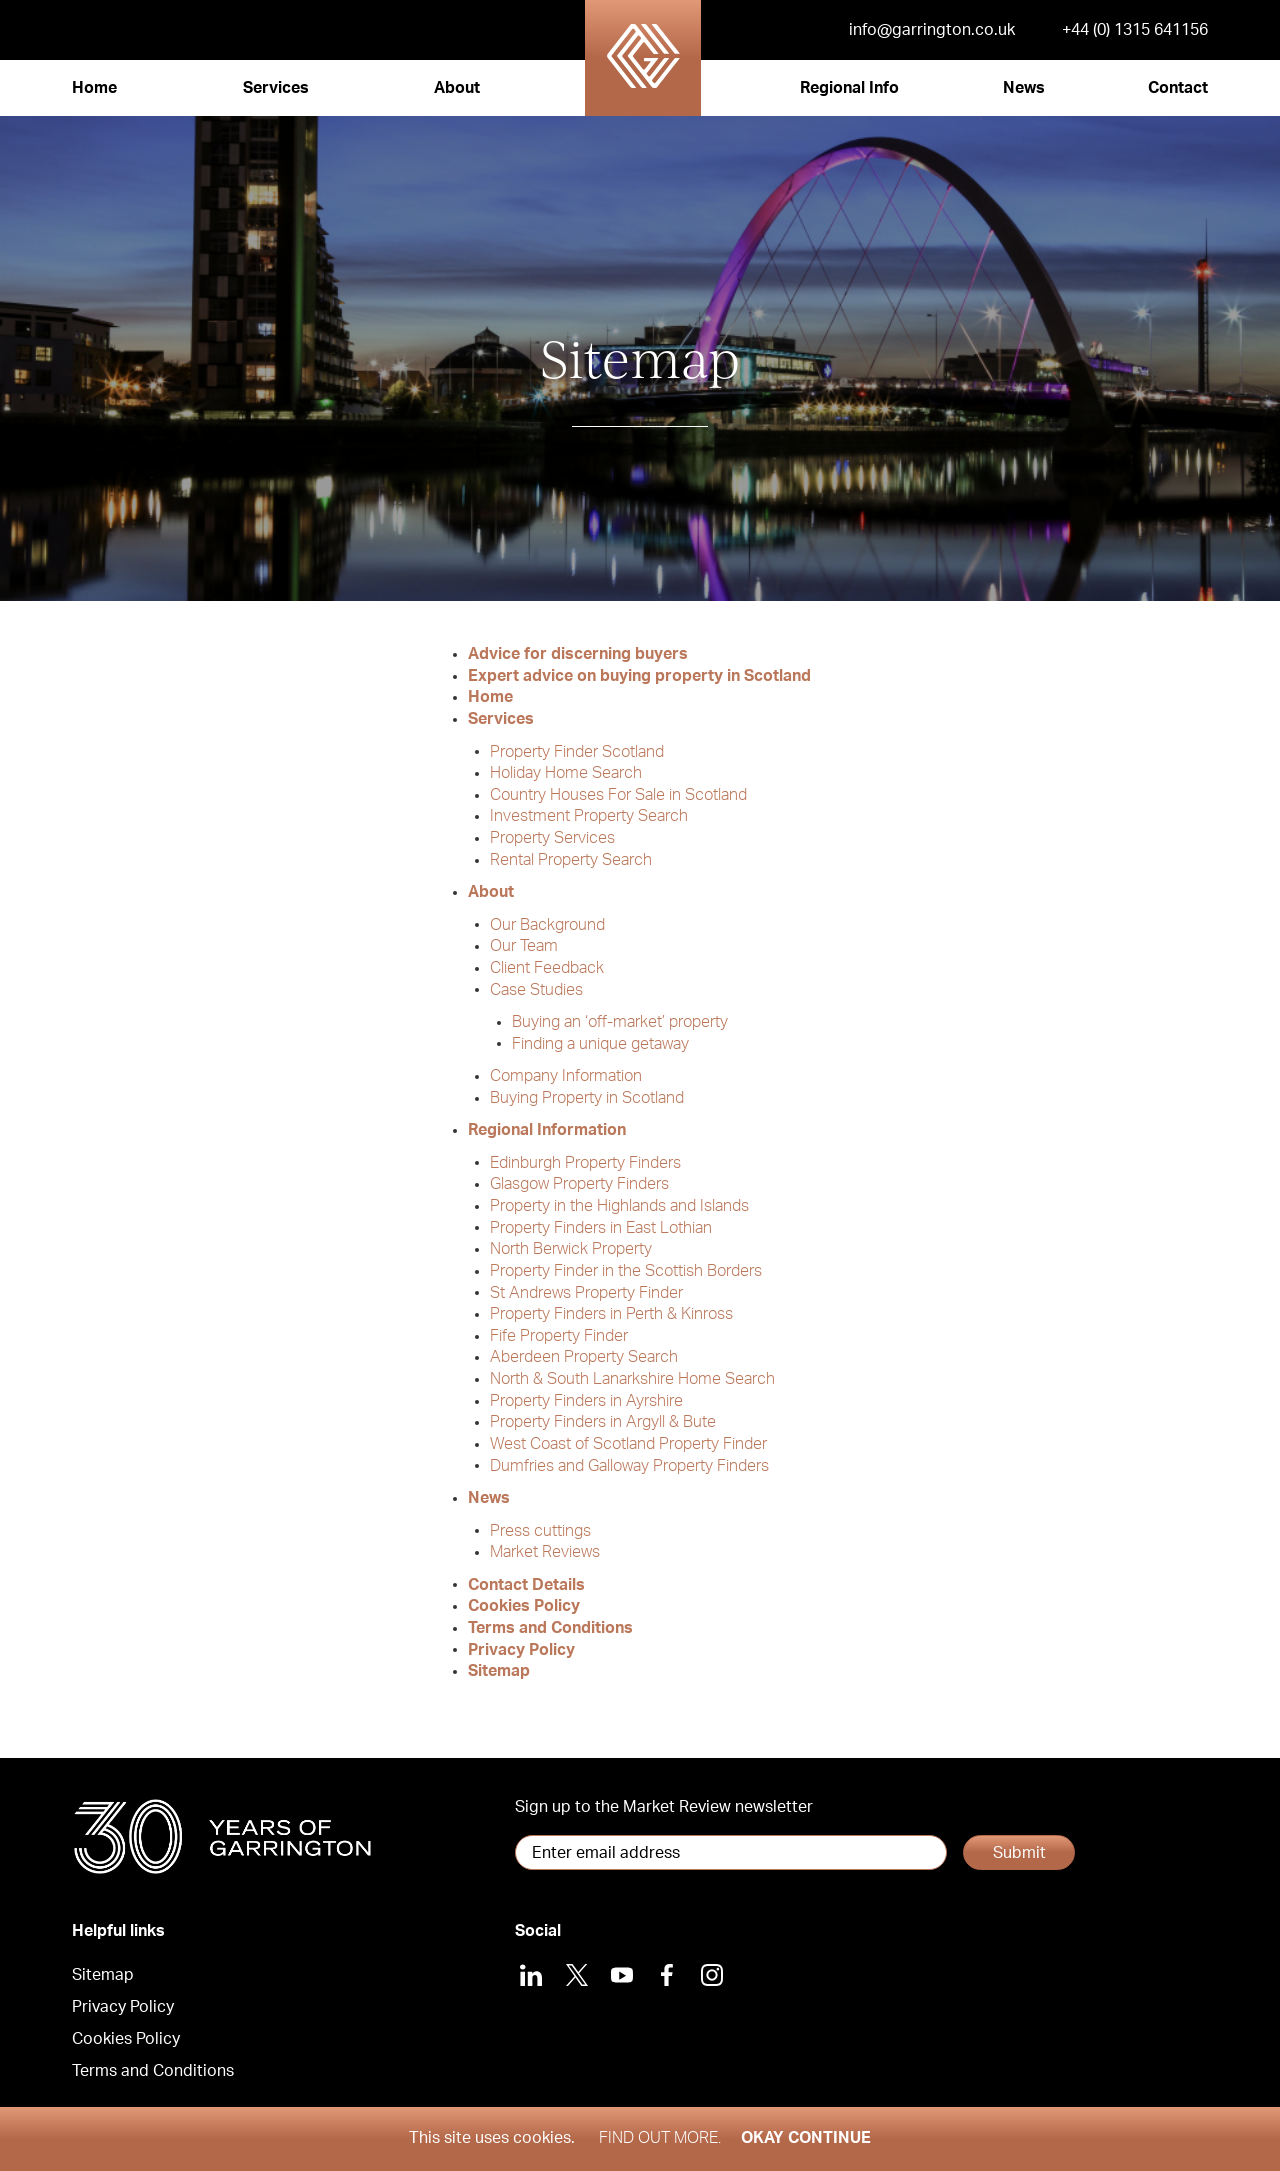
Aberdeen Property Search (584, 1357)
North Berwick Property (571, 1249)
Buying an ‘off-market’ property (620, 1022)
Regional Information (547, 1130)
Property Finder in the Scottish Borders (626, 1271)
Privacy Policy (521, 1649)
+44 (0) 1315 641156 (1135, 30)
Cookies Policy (524, 1606)
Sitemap (499, 1671)
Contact (1178, 88)
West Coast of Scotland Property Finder (628, 1444)
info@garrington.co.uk (932, 30)
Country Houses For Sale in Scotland (618, 795)
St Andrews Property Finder (586, 1292)
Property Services (552, 838)
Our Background (547, 924)
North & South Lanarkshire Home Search (632, 1379)
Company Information (566, 1076)
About (457, 88)
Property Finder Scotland (577, 751)
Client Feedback (547, 968)
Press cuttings (540, 1530)
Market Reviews (545, 1552)
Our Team (524, 946)
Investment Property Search (589, 816)
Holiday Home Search (566, 773)
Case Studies (536, 989)
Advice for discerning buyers (578, 654)
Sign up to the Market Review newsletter (664, 1807)
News (1024, 88)
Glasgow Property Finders (579, 1184)
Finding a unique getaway (600, 1043)
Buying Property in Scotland (587, 1098)
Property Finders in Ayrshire (586, 1401)
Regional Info (849, 88)
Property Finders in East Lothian (601, 1227)
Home (94, 88)
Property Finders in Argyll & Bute (603, 1422)
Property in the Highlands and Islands (619, 1206)
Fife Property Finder (559, 1336)
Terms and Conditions (550, 1628)
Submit (1019, 1853)
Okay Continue (806, 2138)
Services (276, 88)
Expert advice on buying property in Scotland (639, 676)
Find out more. (660, 2138)
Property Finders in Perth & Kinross (611, 1314)
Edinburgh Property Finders (585, 1162)
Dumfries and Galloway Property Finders (629, 1465)
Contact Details (526, 1584)
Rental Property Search (571, 860)
